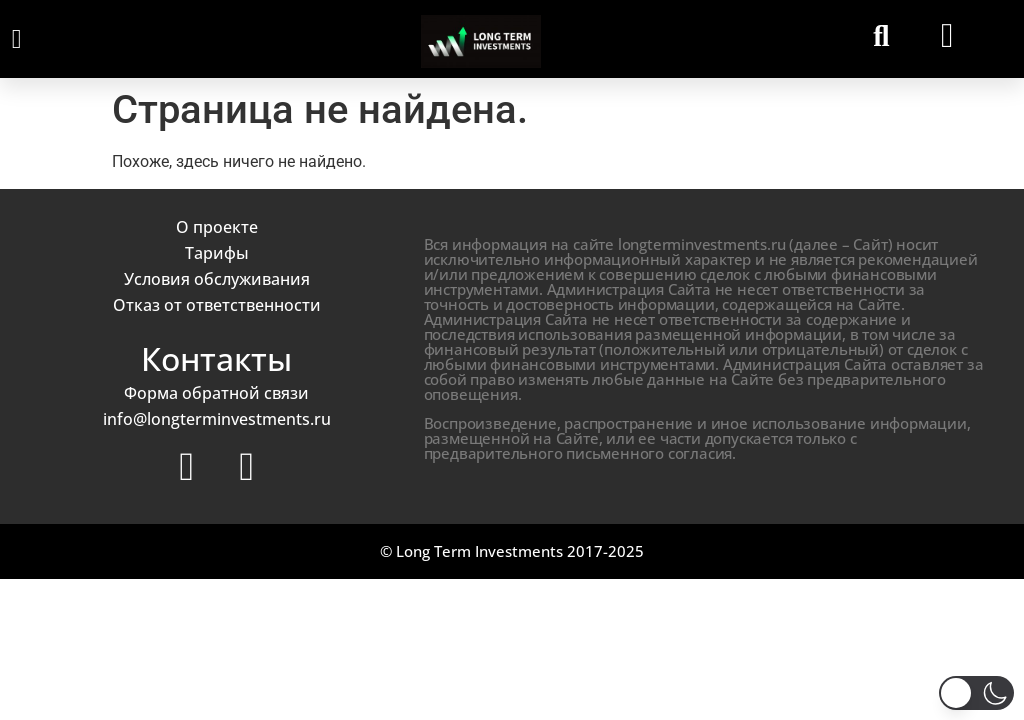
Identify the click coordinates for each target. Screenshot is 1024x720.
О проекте (217, 227)
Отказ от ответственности (217, 305)
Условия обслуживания (217, 279)
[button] (16, 39)
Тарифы (217, 253)
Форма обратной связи (216, 393)
